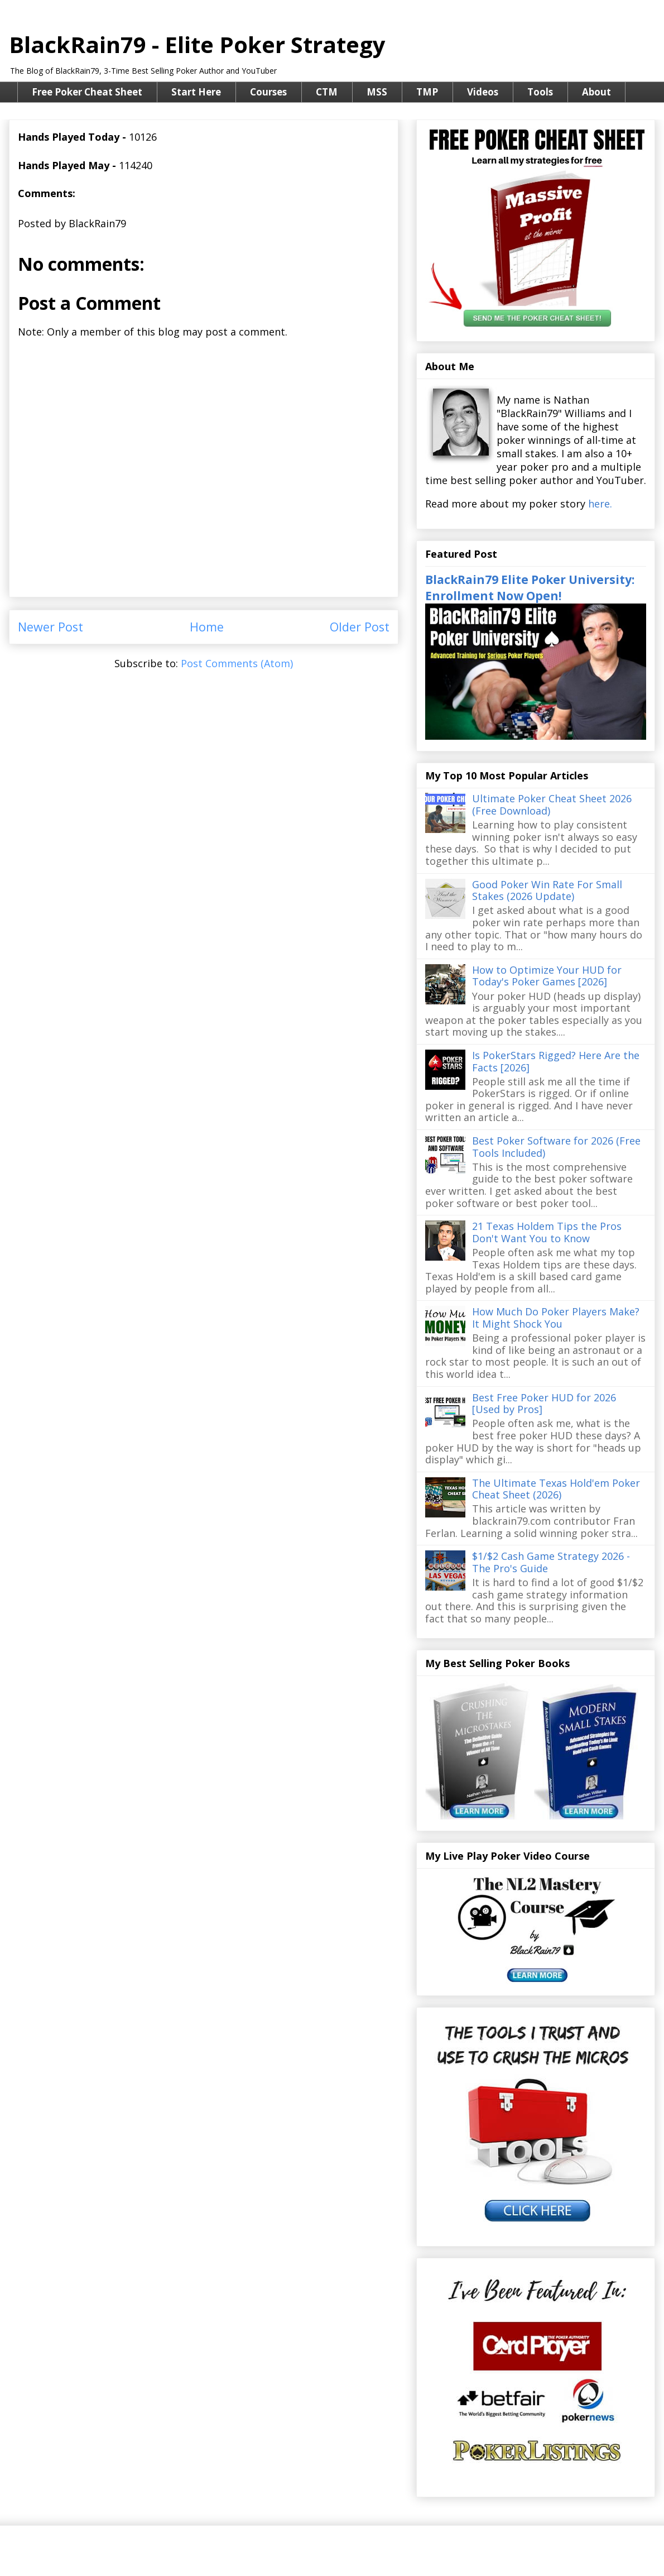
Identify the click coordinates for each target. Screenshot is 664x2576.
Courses (268, 91)
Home (207, 627)
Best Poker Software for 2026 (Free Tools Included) (556, 1147)
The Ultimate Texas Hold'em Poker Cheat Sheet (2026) (556, 1489)
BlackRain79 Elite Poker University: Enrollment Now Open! (529, 587)
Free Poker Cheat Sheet (87, 91)
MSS (377, 91)
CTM (327, 91)
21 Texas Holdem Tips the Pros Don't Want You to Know (547, 1232)
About (596, 91)
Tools (540, 91)
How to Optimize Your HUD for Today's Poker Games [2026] (547, 976)
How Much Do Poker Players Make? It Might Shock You (555, 1317)
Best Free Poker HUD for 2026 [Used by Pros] (544, 1403)
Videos (482, 91)
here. (600, 503)
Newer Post (50, 627)
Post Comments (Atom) (237, 663)
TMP (427, 91)
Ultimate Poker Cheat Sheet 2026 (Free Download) (552, 804)
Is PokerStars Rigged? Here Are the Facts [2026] (555, 1061)
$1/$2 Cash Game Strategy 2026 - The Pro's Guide (551, 1562)
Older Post (359, 627)
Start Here (196, 91)
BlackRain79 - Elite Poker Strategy (197, 44)
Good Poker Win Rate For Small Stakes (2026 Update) (547, 890)
